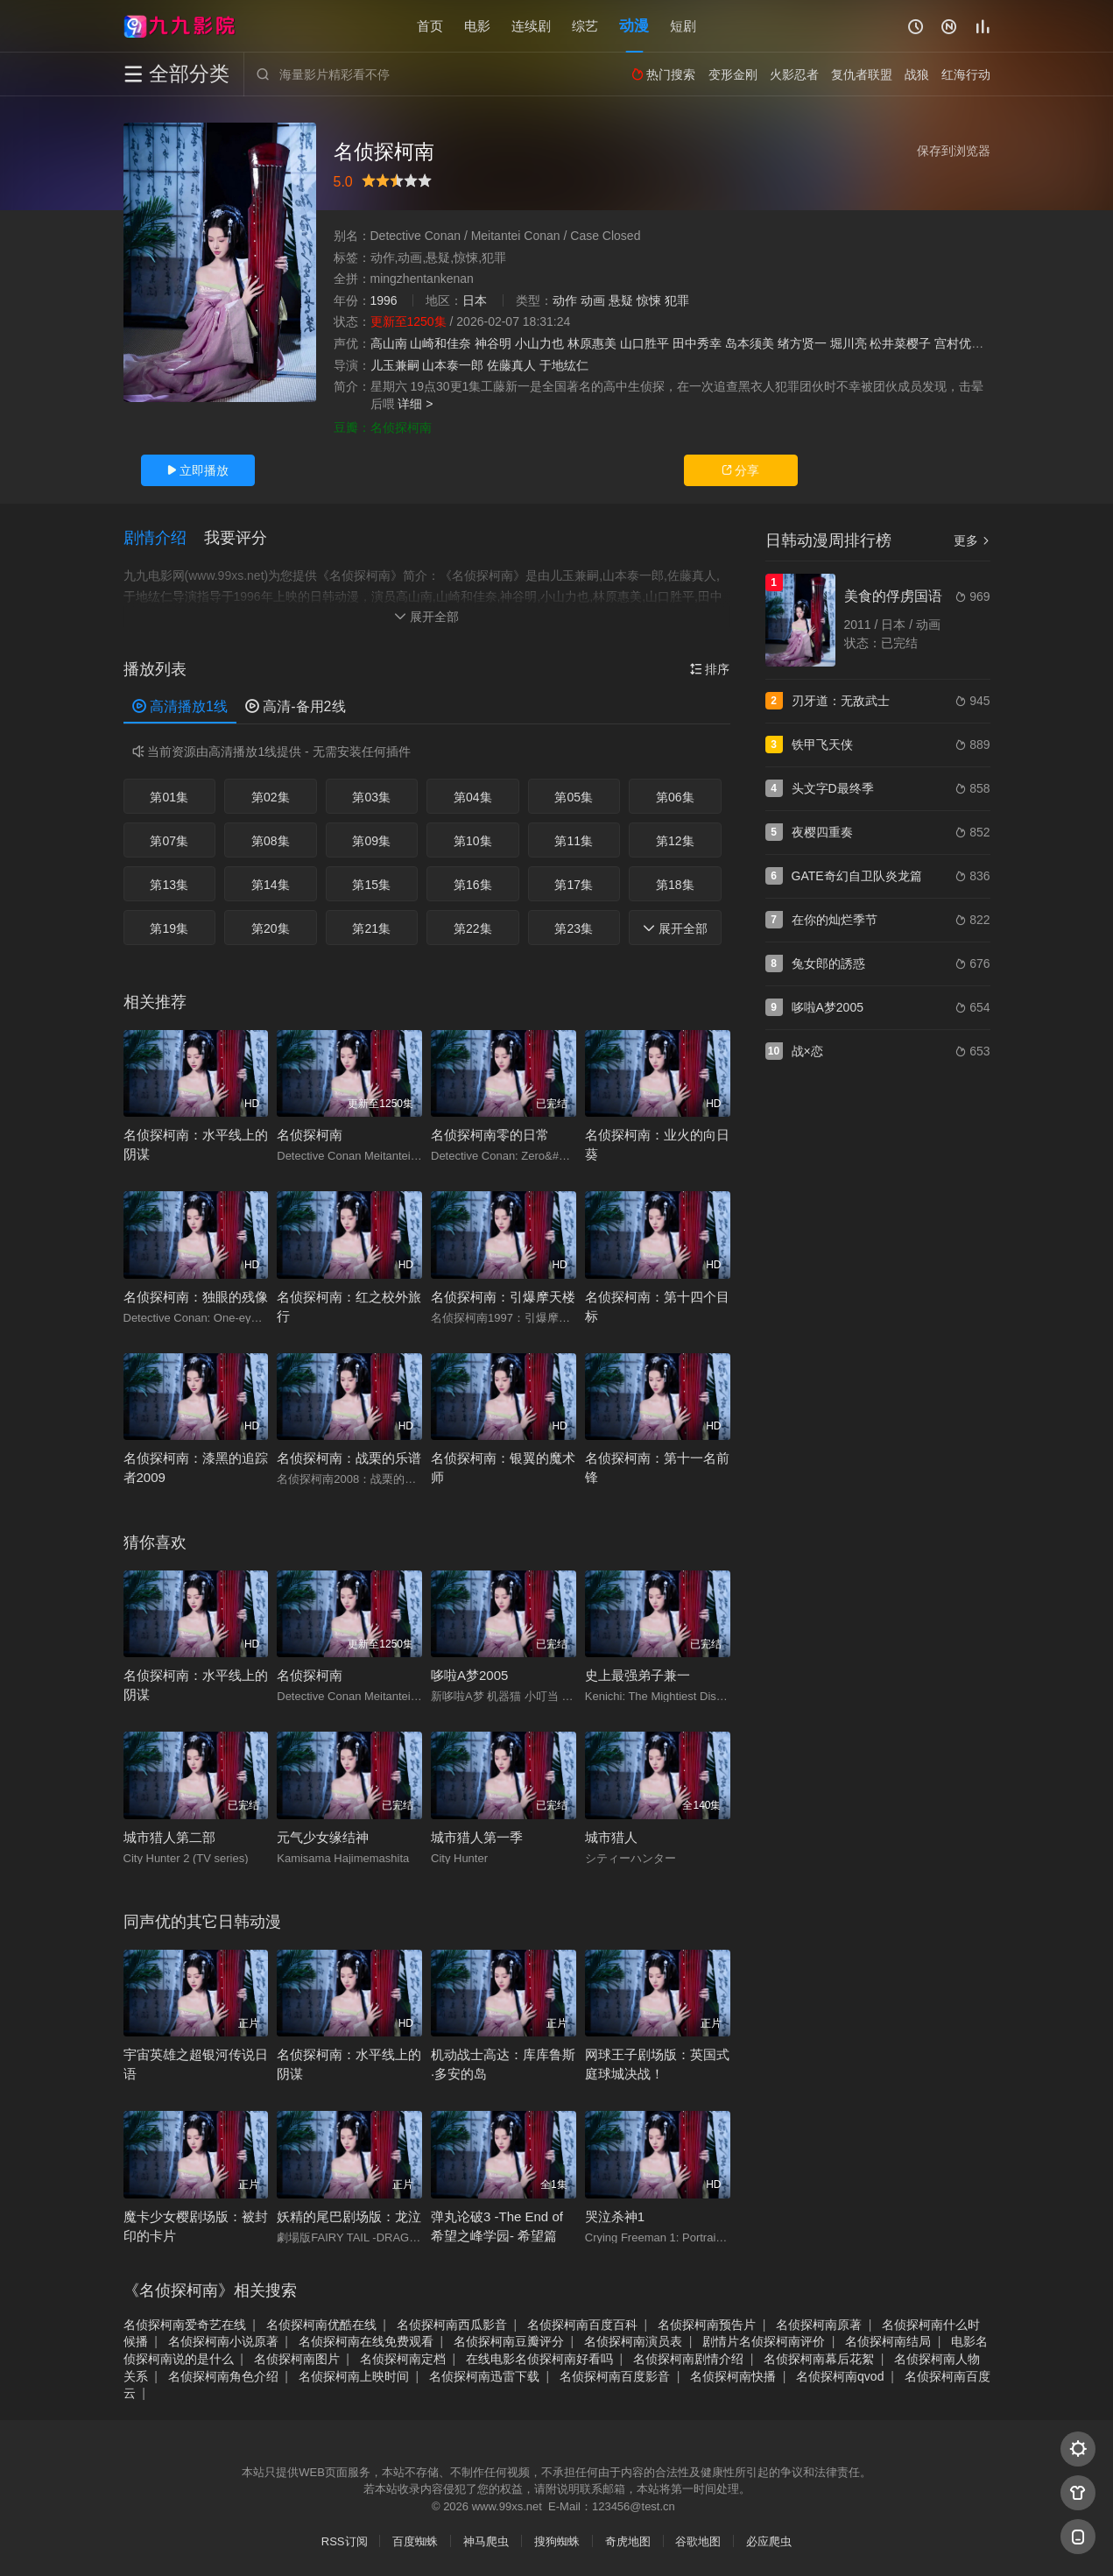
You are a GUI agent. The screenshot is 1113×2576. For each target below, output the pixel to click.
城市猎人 (611, 1837)
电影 (477, 25)
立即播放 (197, 470)
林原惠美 (591, 343)
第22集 (473, 928)
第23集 (573, 928)
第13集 (169, 885)
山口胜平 (644, 343)
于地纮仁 (563, 365)
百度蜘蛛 (415, 2541)
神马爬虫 (486, 2541)
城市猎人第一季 (477, 1837)
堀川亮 (848, 343)
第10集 (473, 841)
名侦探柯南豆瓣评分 (509, 2341)
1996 (384, 300)
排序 (710, 669)
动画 (593, 300)
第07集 (169, 841)
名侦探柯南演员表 (633, 2341)
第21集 (371, 928)
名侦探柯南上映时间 (354, 2376)
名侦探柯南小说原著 (223, 2341)
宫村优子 (958, 343)
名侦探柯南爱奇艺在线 (184, 2325)
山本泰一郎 (452, 365)
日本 (474, 300)
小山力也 (539, 343)
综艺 (585, 25)
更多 (972, 540)
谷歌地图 (698, 2541)
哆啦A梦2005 (469, 1675)
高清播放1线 (180, 706)
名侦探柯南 (309, 1134)
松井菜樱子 (900, 343)
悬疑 (621, 300)
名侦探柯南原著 (819, 2325)
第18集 (675, 885)
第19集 (169, 928)
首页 (430, 25)
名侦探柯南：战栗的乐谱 (349, 1457)
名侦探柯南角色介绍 (223, 2376)
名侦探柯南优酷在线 (321, 2325)
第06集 (675, 797)
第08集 (270, 841)
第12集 (675, 841)
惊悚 (649, 300)
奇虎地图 (628, 2541)
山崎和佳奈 (440, 343)
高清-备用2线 (295, 706)
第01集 (169, 797)
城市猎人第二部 (169, 1837)
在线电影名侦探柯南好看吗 (539, 2359)
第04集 (473, 797)
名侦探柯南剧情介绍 (688, 2359)
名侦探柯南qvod (840, 2376)
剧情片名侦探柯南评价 (763, 2341)
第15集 (371, 885)
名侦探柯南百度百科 (582, 2325)
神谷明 (493, 343)
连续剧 (531, 25)
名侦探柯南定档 (403, 2359)
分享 (741, 470)
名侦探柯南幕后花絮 (819, 2359)
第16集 (473, 885)
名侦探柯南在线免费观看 (366, 2341)
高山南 (388, 343)
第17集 (573, 885)
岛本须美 (749, 343)
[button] (163, 538)
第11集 (573, 841)
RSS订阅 (344, 2541)
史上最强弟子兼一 (637, 1675)
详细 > (415, 404)
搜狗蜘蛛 (557, 2541)
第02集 (270, 797)
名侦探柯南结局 (888, 2341)
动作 (565, 300)
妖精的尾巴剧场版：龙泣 (349, 2216)
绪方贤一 (802, 343)
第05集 (573, 797)
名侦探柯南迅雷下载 (484, 2376)
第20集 (270, 928)
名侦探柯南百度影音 (615, 2376)
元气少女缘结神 (323, 1837)
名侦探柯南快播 (733, 2376)
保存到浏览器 (953, 151)
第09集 (371, 841)
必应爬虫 (769, 2541)
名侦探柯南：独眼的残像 (195, 1296)
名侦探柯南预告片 (707, 2325)
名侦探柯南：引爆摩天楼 (503, 1296)
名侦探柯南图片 (297, 2359)
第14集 (270, 885)
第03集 (371, 797)
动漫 (634, 26)
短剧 (683, 25)
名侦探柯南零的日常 (490, 1134)
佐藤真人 (511, 365)
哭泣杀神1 (615, 2216)
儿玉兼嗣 (394, 365)
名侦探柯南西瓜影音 (452, 2325)
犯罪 (677, 300)
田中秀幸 (697, 343)
